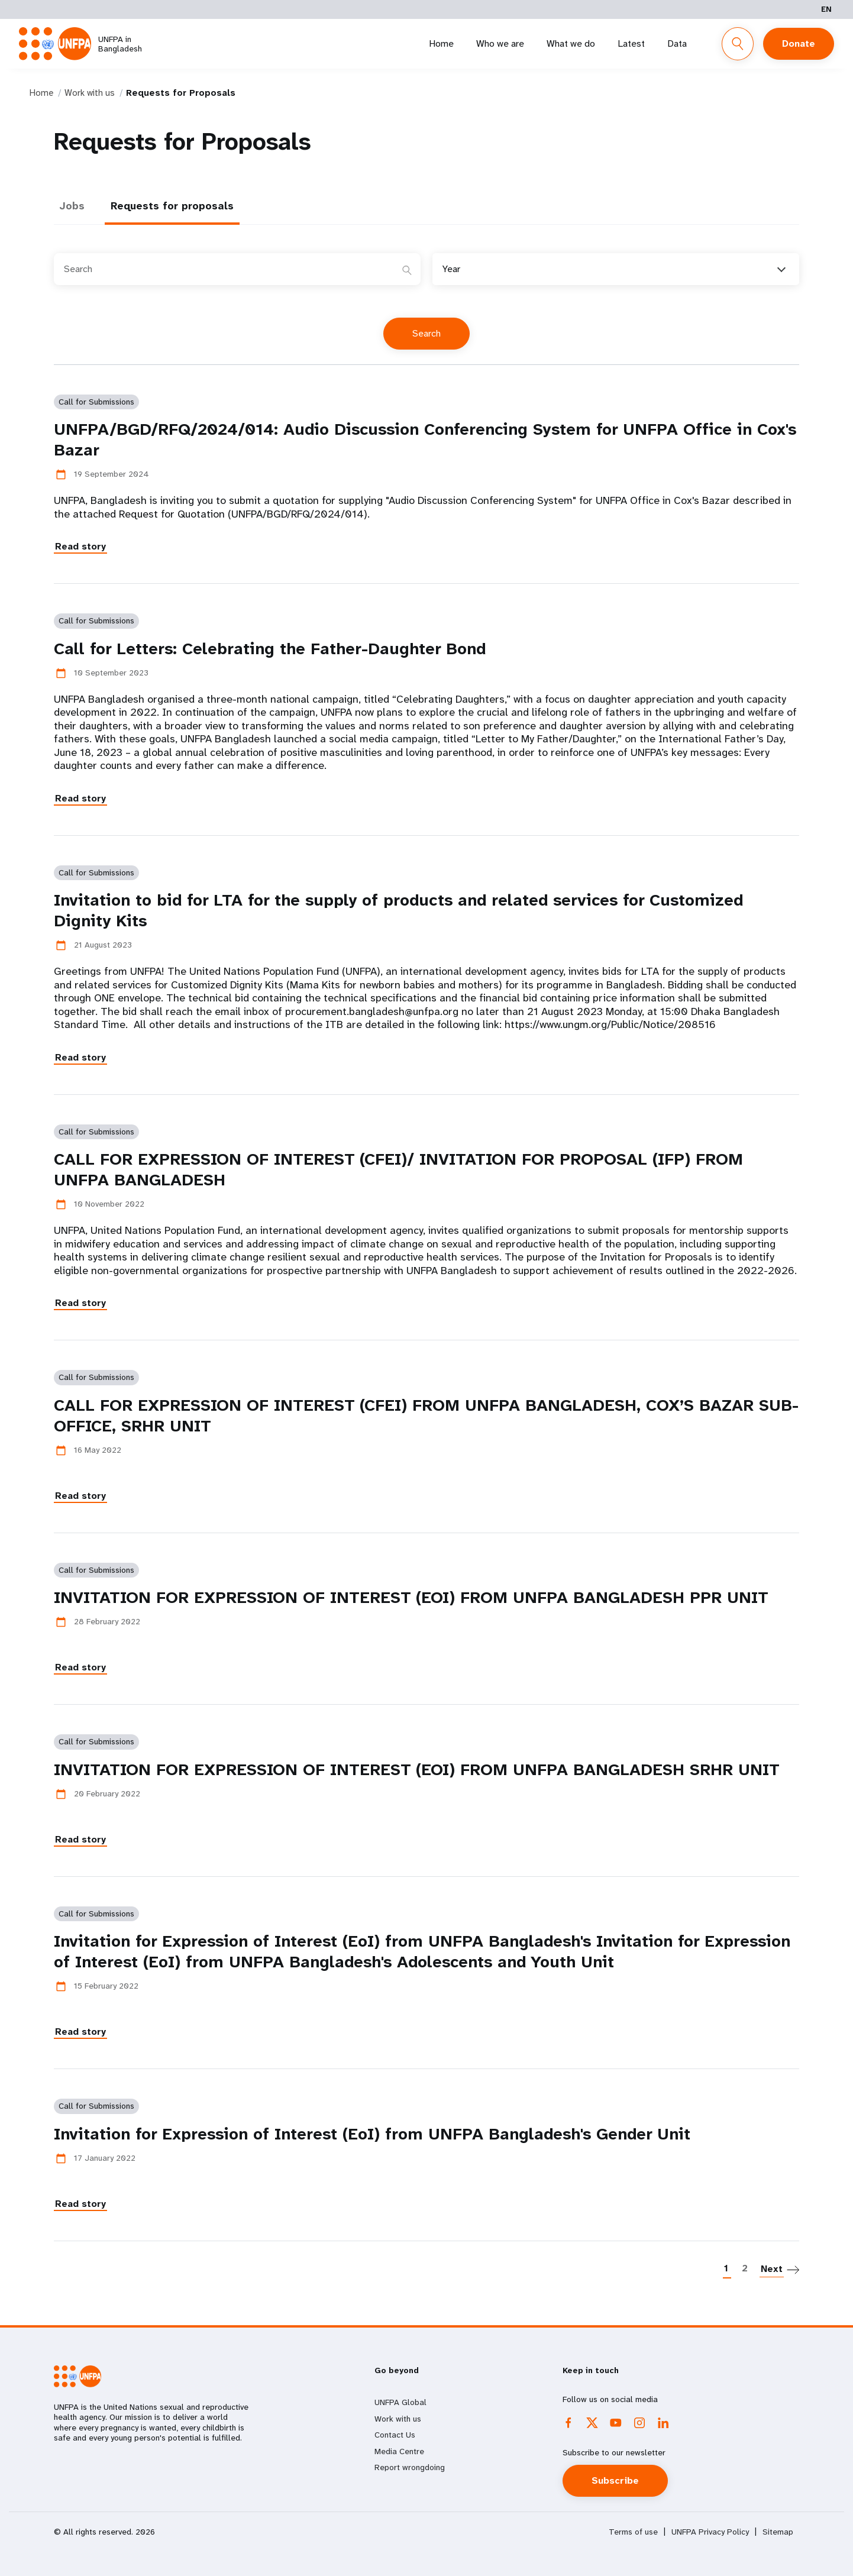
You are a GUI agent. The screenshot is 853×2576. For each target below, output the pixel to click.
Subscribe (615, 2480)
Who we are (500, 43)
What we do (571, 43)
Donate (798, 43)
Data (677, 43)
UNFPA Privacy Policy (710, 2532)
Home (441, 43)
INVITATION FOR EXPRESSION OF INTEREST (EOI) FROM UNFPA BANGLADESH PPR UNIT (411, 1597)
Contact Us (394, 2434)
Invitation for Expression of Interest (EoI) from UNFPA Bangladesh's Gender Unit (372, 2134)
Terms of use (633, 2532)
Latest (631, 43)
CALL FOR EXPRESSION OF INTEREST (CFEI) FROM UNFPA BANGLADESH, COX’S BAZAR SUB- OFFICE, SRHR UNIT (426, 1415)
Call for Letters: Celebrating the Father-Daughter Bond (270, 649)
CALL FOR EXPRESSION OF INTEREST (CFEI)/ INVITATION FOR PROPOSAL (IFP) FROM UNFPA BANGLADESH (398, 1169)
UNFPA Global (400, 2402)
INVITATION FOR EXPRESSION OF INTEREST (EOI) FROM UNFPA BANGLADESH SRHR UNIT (417, 1769)
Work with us (89, 93)
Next (772, 2269)
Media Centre (399, 2451)
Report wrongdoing (409, 2467)
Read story (80, 546)
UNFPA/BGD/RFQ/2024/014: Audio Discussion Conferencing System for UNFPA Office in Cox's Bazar (425, 439)
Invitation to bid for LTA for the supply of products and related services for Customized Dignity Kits (398, 910)
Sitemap (777, 2532)
